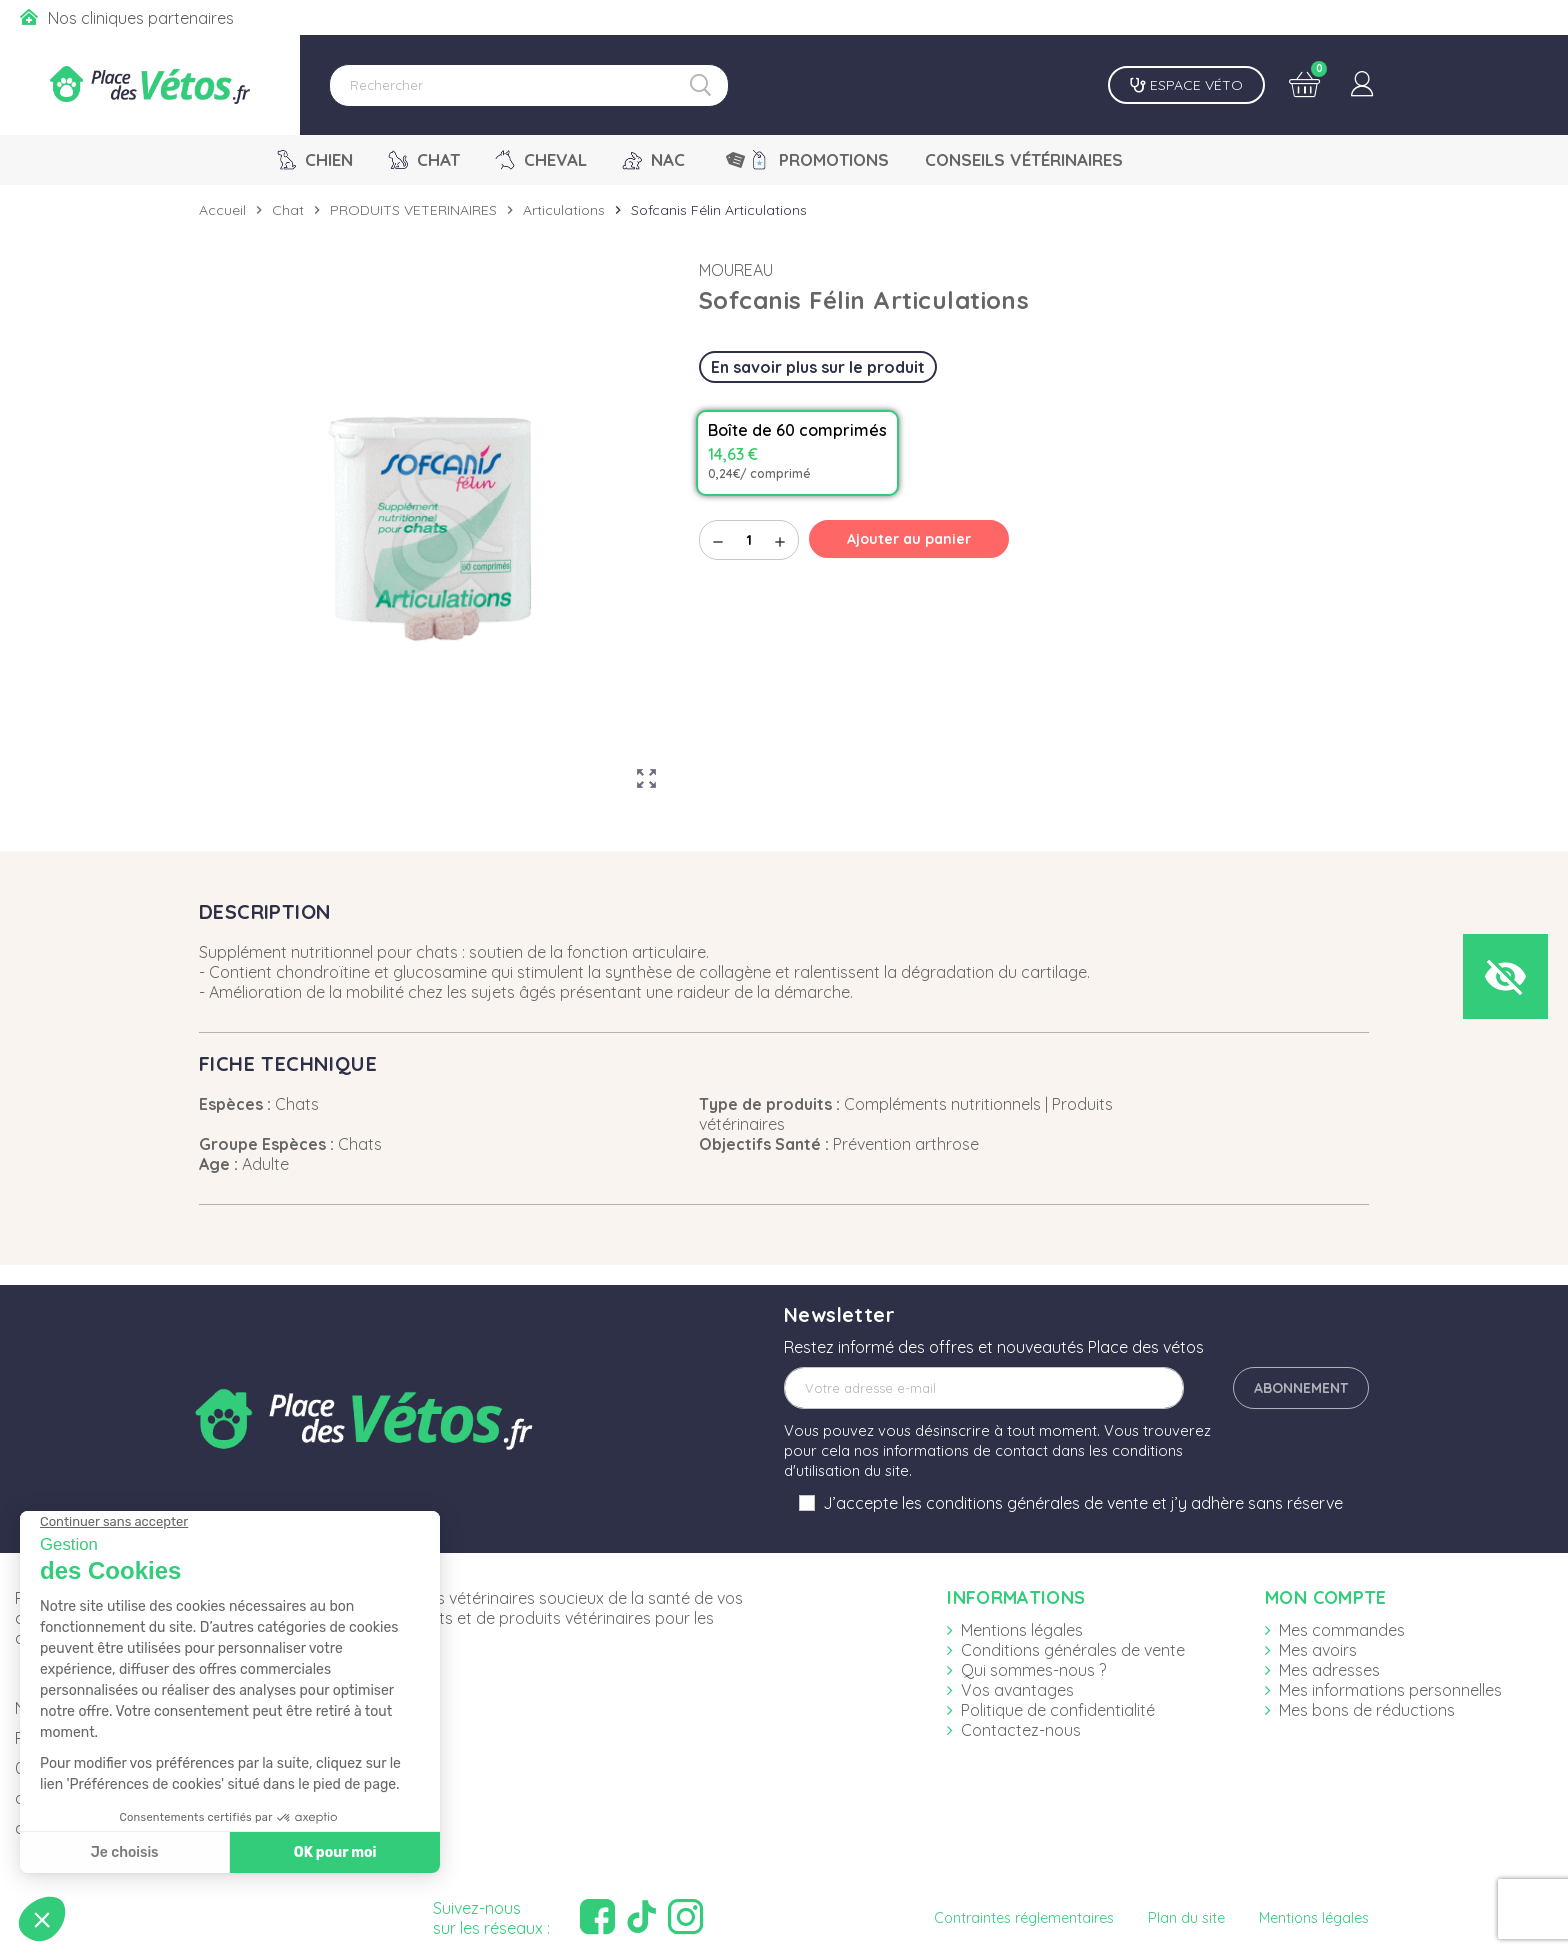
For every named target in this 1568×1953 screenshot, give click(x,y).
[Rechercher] (529, 85)
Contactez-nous (1021, 1730)
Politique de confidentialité (1058, 1710)
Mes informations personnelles (1390, 1690)
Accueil (222, 210)
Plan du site (1186, 1918)
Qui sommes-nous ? (1033, 1670)
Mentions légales (1022, 1630)
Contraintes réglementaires (1024, 1918)
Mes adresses (1329, 1670)
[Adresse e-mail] (984, 1388)
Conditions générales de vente (1073, 1650)
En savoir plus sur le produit (818, 367)
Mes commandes (1342, 1630)
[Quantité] (749, 540)
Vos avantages (1017, 1690)
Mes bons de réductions (1367, 1710)
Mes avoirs (1318, 1650)
